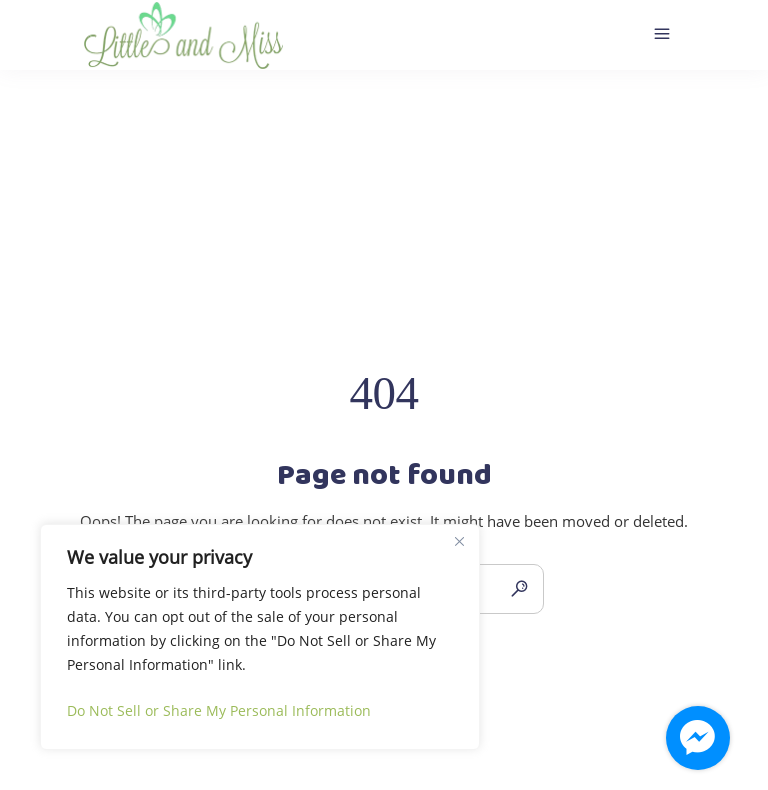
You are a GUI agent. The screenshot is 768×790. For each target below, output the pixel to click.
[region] (260, 637)
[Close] (459, 541)
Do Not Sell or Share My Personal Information (219, 710)
